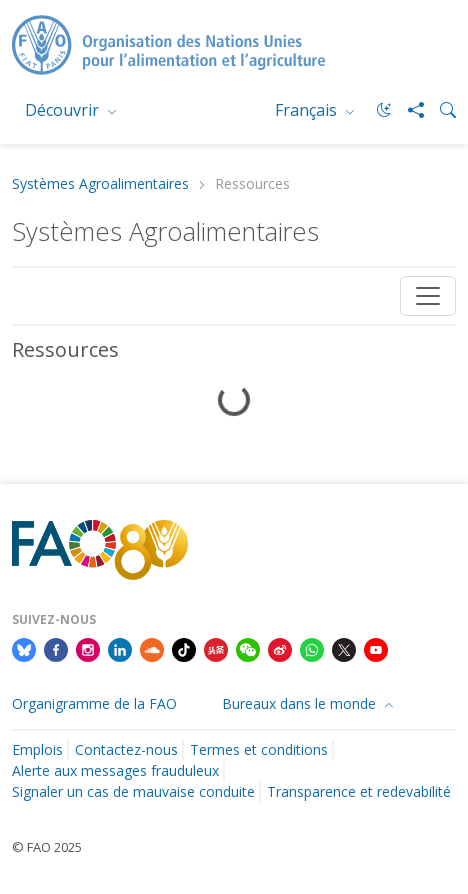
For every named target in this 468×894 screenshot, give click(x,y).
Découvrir (64, 110)
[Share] (408, 110)
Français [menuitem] (308, 110)
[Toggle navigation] (428, 296)
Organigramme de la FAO (94, 703)
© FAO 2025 (47, 847)
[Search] (440, 110)
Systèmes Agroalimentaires (100, 184)
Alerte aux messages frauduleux (115, 770)
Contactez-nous (126, 749)
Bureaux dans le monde (301, 703)
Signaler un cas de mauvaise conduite (133, 791)
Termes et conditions (259, 749)
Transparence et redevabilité (359, 791)
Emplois (37, 749)
